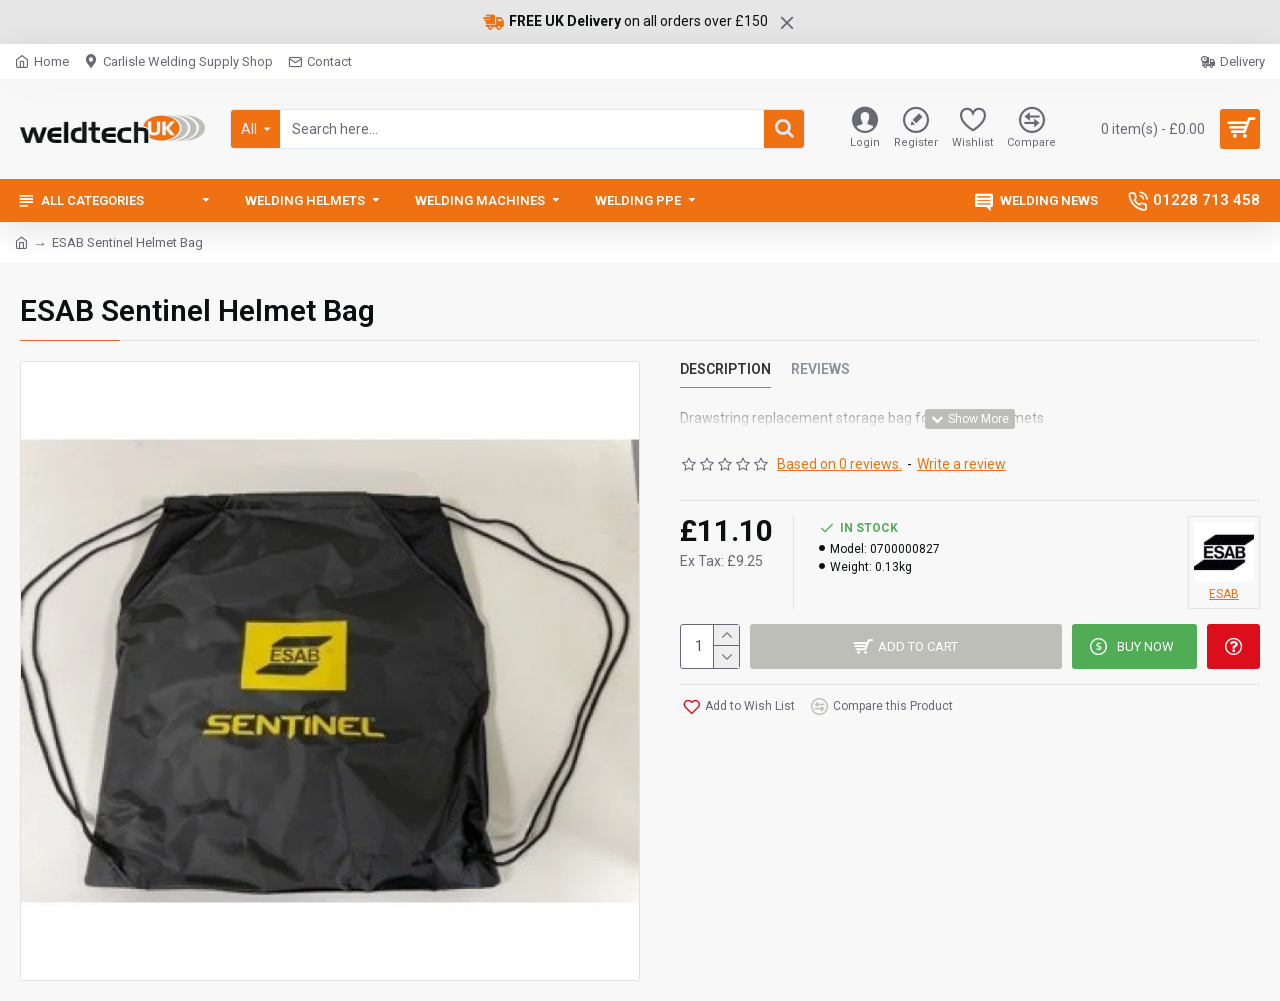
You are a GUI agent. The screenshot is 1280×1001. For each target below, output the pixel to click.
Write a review (961, 464)
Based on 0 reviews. (839, 464)
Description (725, 369)
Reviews (820, 369)
